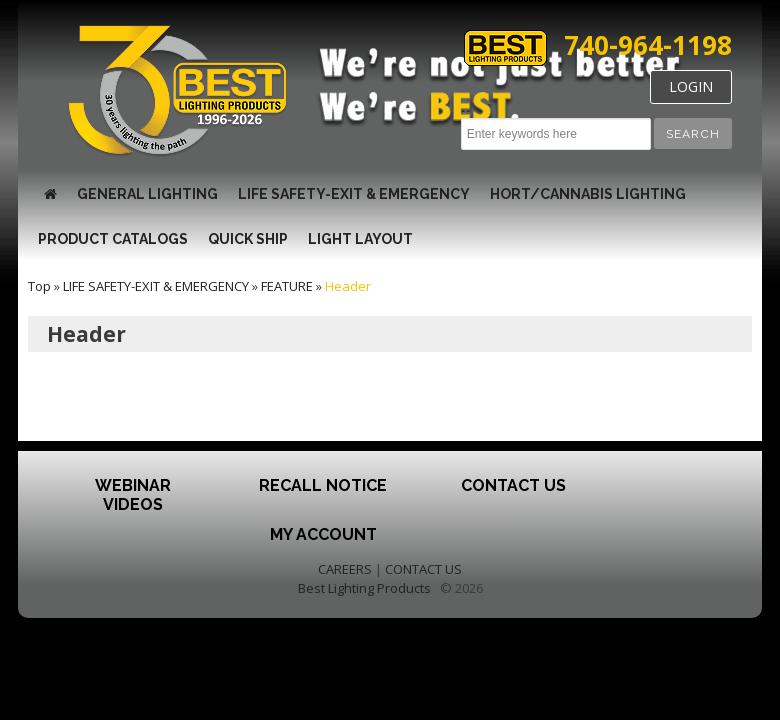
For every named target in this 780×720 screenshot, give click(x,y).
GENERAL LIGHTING (147, 194)
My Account (323, 534)
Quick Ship (248, 239)
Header (348, 286)
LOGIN (691, 86)
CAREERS (345, 569)
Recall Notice (323, 485)
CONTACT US (423, 569)
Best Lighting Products (364, 588)
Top (39, 286)
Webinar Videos (133, 495)
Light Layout (360, 239)
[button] (693, 133)
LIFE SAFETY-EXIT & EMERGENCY (354, 194)
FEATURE (287, 286)
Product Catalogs (113, 239)
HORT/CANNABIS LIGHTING (588, 194)
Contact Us (513, 485)
